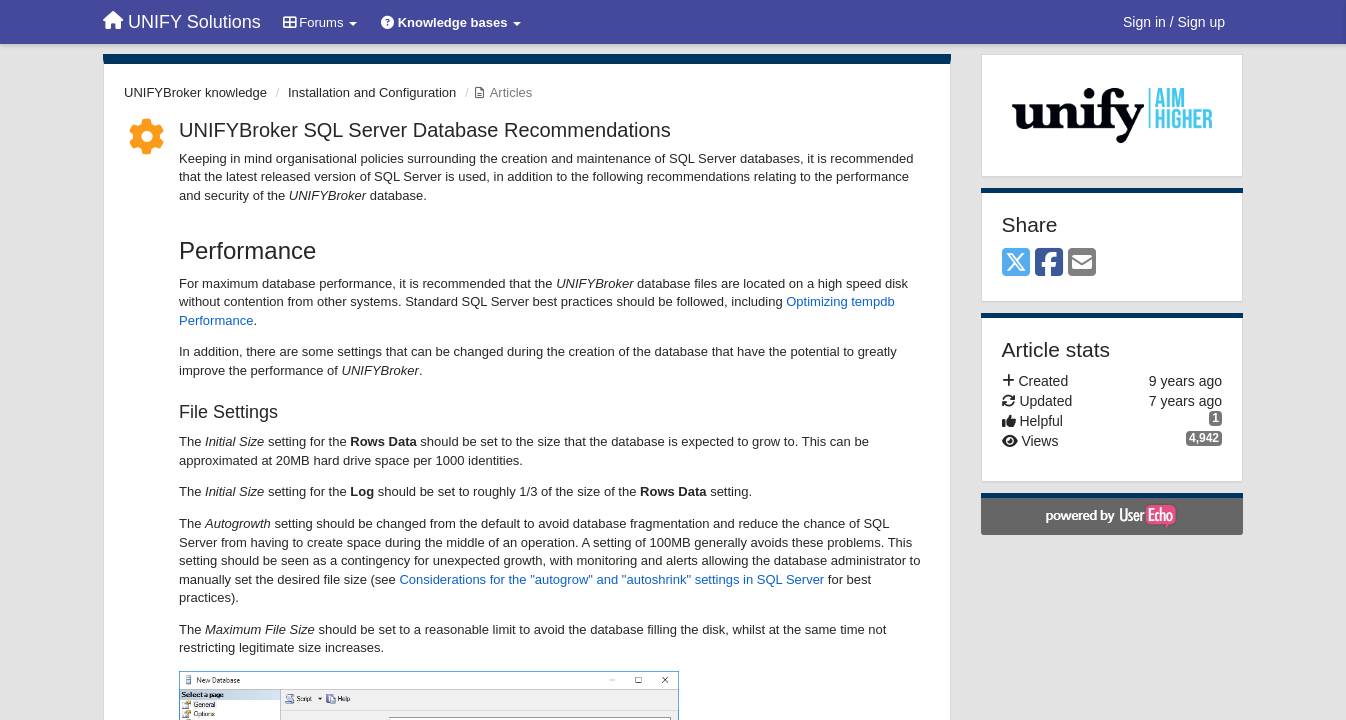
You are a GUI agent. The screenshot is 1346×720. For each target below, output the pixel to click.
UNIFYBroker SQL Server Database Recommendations (425, 130)
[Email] (1082, 263)
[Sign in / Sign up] (1174, 22)
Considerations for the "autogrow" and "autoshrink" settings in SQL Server (611, 579)
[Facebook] (1049, 263)
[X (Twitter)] (1016, 263)
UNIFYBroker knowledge (195, 92)
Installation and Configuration (372, 92)
